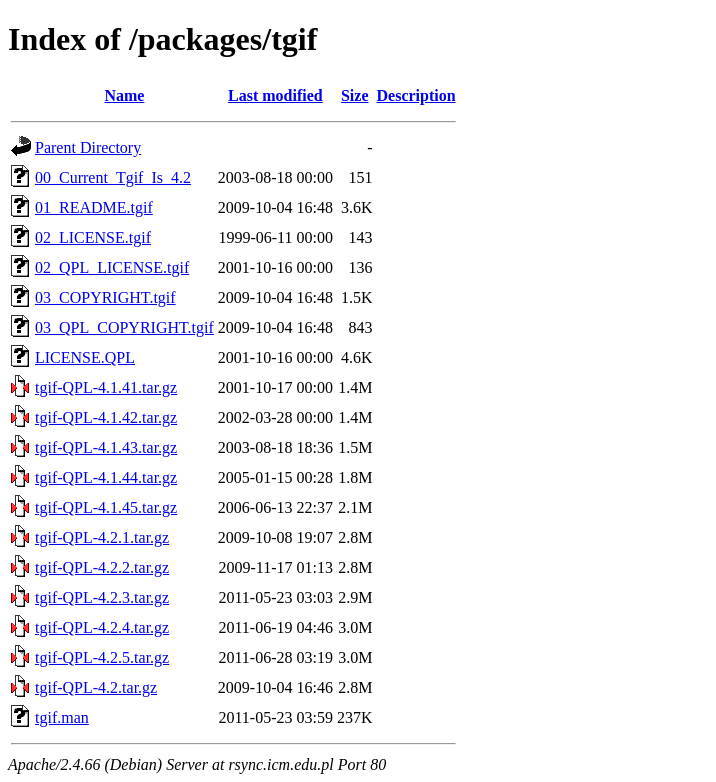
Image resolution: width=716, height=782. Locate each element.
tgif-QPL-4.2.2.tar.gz (102, 567)
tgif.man (62, 717)
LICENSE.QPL (85, 357)
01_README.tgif (94, 207)
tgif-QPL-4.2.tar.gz (96, 687)
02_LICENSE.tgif (93, 237)
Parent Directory (88, 147)
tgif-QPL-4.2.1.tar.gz (102, 537)
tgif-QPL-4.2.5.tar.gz (102, 657)
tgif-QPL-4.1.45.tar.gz (106, 507)
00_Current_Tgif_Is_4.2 (113, 177)
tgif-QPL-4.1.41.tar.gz (106, 387)
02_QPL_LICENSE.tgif (112, 267)
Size (355, 95)
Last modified (275, 95)
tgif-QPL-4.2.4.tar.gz (102, 627)
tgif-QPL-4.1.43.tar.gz (106, 447)
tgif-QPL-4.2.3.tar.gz (102, 597)
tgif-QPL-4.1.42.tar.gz (106, 417)
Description (416, 95)
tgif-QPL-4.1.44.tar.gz (106, 477)
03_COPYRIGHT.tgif (105, 297)
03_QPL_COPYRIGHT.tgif (124, 327)
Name (124, 95)
